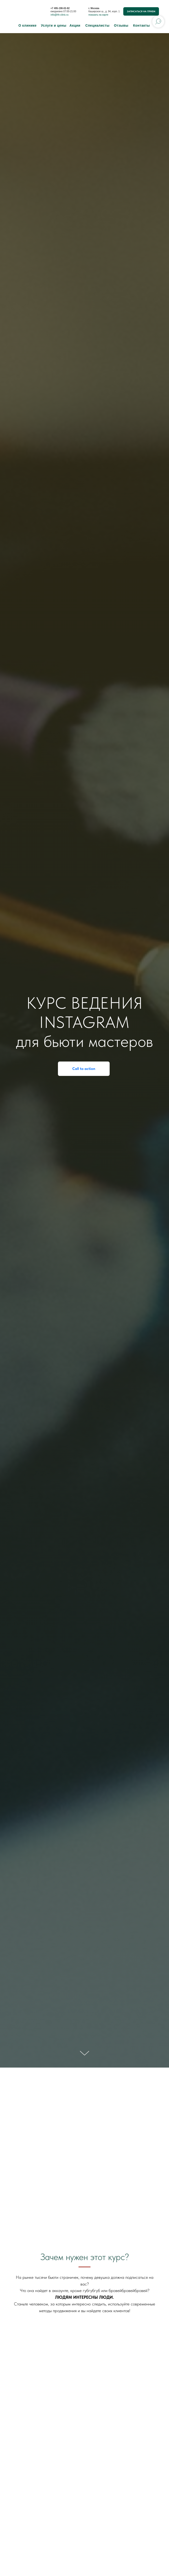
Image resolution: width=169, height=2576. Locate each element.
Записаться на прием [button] (141, 11)
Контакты (141, 25)
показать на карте (98, 14)
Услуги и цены (53, 25)
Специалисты (97, 25)
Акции (74, 25)
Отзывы (121, 25)
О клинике (27, 25)
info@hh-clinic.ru (60, 14)
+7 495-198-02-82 (60, 8)
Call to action (83, 1068)
